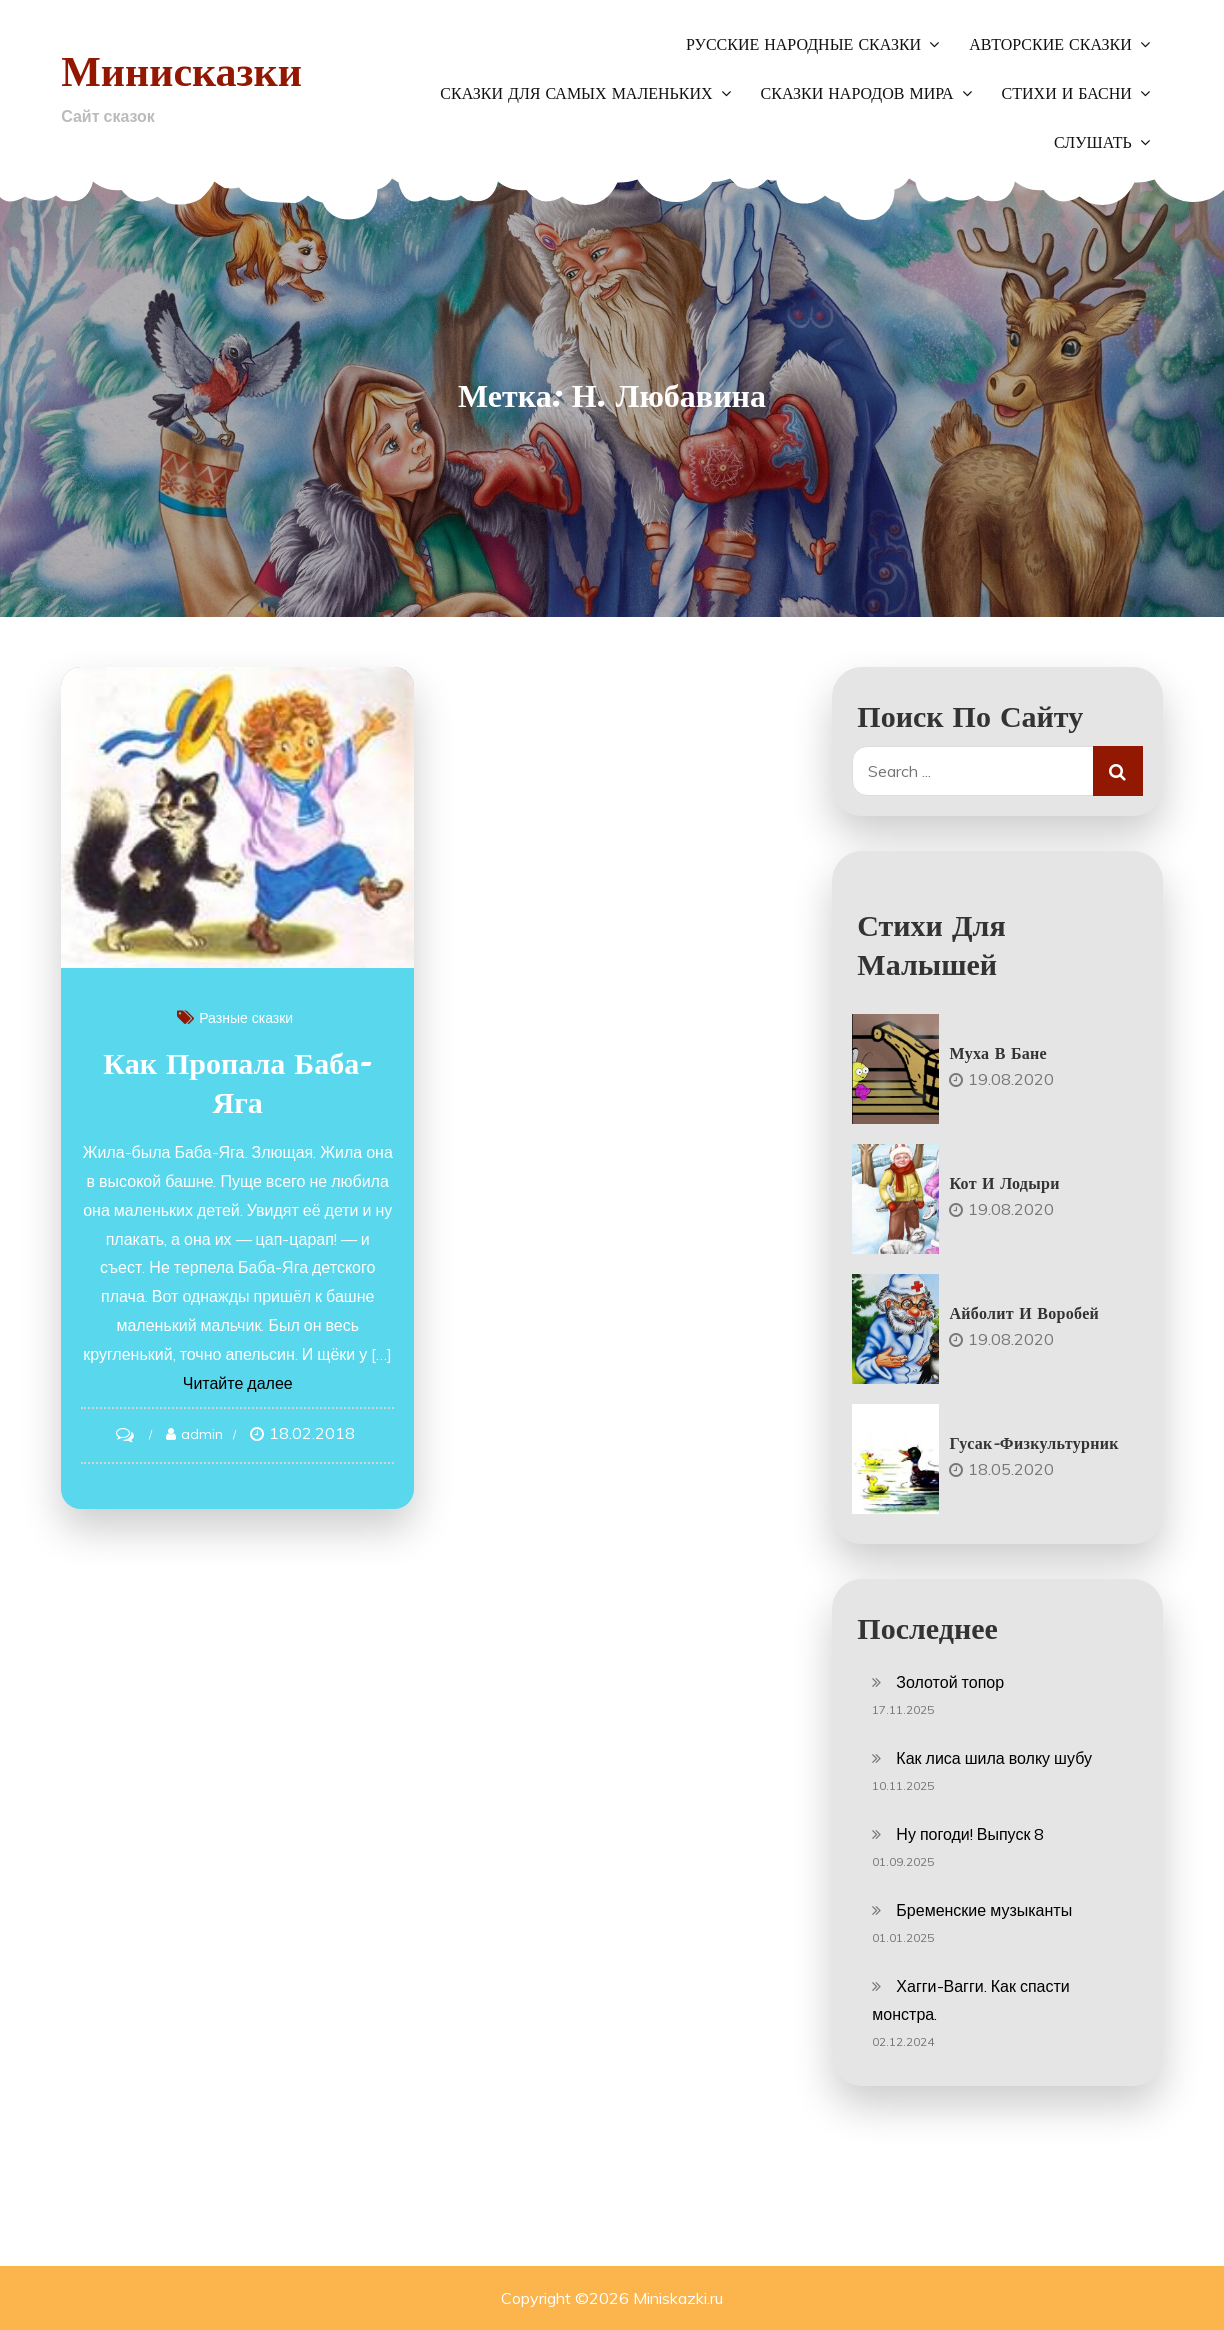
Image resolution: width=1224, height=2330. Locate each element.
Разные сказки (246, 1018)
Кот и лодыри (1004, 1183)
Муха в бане (998, 1053)
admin (202, 1434)
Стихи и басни (1067, 94)
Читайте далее (238, 1383)
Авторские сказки (1050, 45)
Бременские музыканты (984, 1910)
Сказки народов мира (857, 94)
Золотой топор (950, 1682)
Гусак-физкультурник (1033, 1443)
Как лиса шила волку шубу (994, 1758)
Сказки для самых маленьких (576, 94)
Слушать (1093, 143)
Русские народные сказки (803, 45)
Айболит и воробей (1024, 1313)
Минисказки (181, 70)
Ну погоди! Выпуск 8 (970, 1834)
